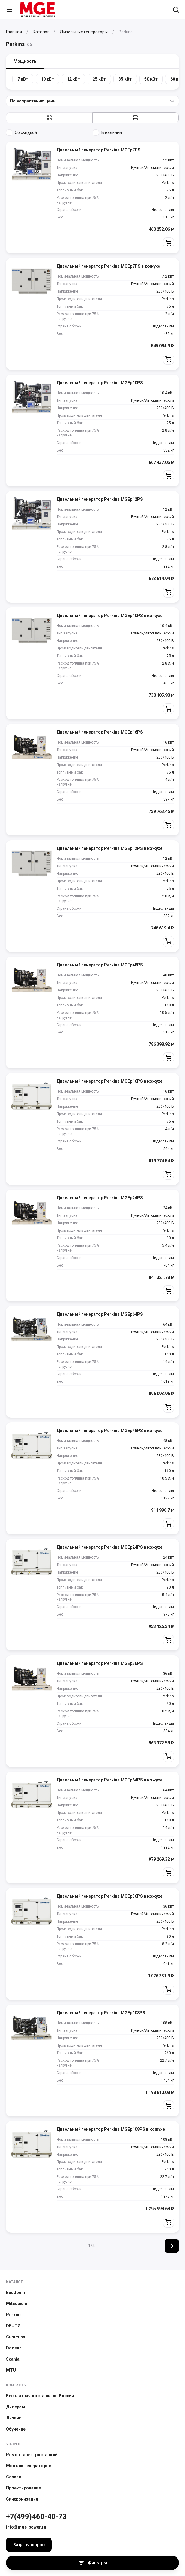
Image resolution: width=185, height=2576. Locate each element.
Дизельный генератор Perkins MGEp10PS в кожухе (109, 615)
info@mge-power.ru (26, 2527)
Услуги (13, 2444)
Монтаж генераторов (28, 2465)
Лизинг (13, 2418)
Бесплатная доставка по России (40, 2395)
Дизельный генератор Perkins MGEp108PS (101, 2012)
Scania (13, 2359)
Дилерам (15, 2406)
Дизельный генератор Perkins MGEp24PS (100, 1197)
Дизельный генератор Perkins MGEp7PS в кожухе (108, 266)
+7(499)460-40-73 (36, 2516)
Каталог (14, 2282)
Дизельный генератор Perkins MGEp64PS (100, 1314)
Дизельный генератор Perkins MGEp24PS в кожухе (109, 1547)
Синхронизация (22, 2499)
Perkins (14, 2314)
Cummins (15, 2336)
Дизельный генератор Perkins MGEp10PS (100, 382)
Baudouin (15, 2292)
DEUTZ (13, 2325)
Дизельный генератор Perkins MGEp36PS (100, 1663)
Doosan (14, 2348)
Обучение (16, 2429)
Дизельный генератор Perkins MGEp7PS (98, 150)
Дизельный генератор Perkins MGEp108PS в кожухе (111, 2129)
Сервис (13, 2476)
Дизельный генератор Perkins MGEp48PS (100, 965)
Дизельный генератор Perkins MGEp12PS (100, 499)
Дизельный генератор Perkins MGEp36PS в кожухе (109, 1896)
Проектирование (23, 2488)
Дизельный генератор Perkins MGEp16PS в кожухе (109, 1081)
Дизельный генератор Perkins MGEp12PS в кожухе (109, 848)
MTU (11, 2370)
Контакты (16, 2385)
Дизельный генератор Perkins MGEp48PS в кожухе (109, 1430)
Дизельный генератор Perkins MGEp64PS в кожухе (109, 1780)
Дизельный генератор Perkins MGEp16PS (100, 732)
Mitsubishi (16, 2303)
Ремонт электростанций (31, 2454)
